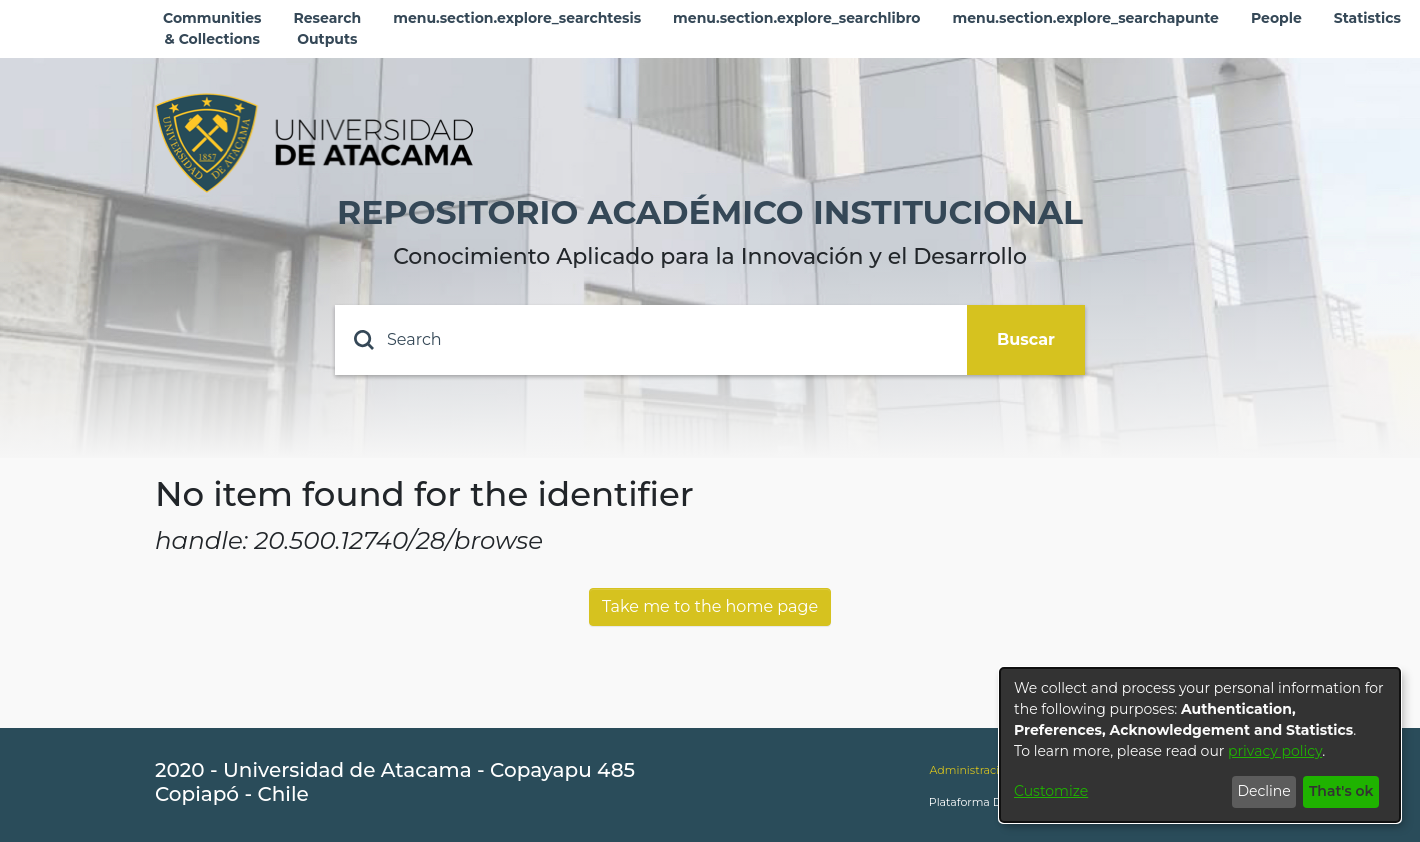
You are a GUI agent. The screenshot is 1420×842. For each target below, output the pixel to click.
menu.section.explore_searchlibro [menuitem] (796, 18)
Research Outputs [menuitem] (328, 28)
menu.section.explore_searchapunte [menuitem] (1085, 18)
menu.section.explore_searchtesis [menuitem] (517, 18)
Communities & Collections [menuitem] (212, 28)
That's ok (1341, 791)
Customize (1051, 791)
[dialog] (1200, 745)
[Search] (651, 340)
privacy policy (1275, 751)
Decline (1263, 791)
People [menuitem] (1276, 18)
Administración (971, 770)
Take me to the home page (710, 606)
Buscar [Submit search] (1026, 339)
